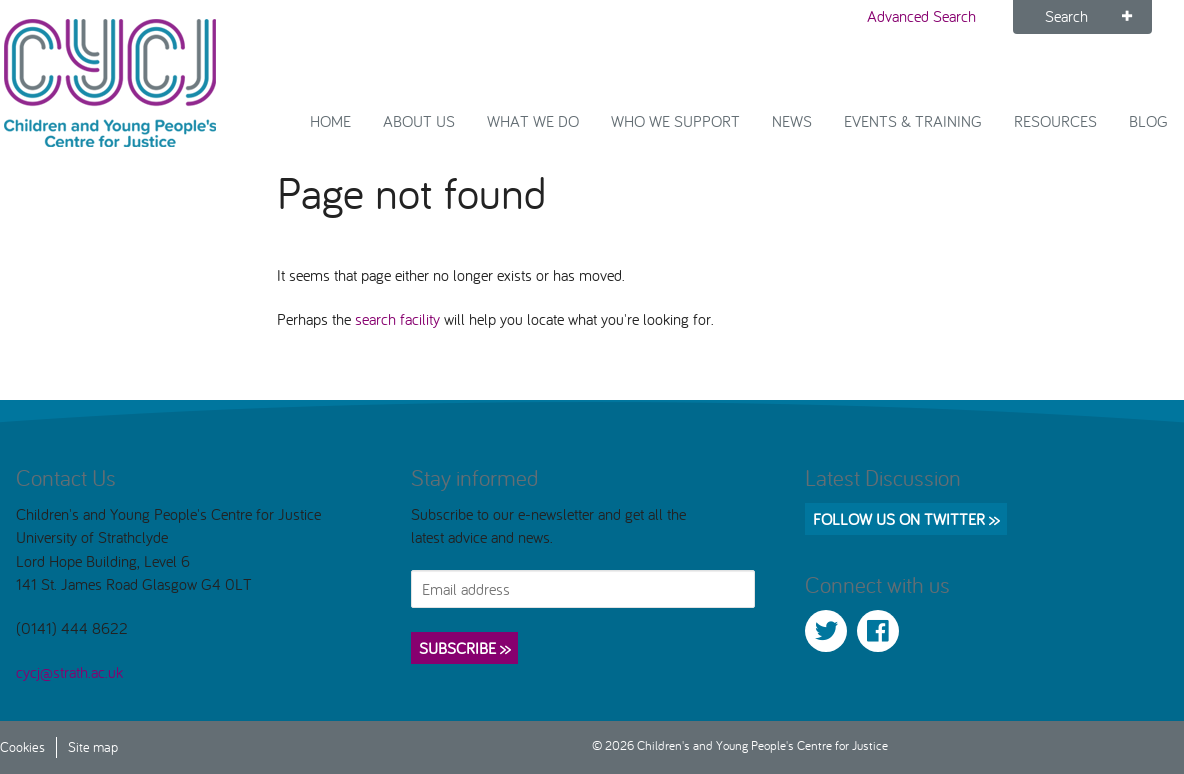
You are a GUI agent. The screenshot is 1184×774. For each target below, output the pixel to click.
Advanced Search (921, 16)
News (792, 121)
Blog (1148, 121)
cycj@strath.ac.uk (69, 672)
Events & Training (913, 121)
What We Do (533, 121)
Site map (93, 746)
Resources (1055, 121)
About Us (419, 121)
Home (330, 121)
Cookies (22, 746)
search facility (397, 319)
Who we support (675, 121)
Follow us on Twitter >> (906, 519)
